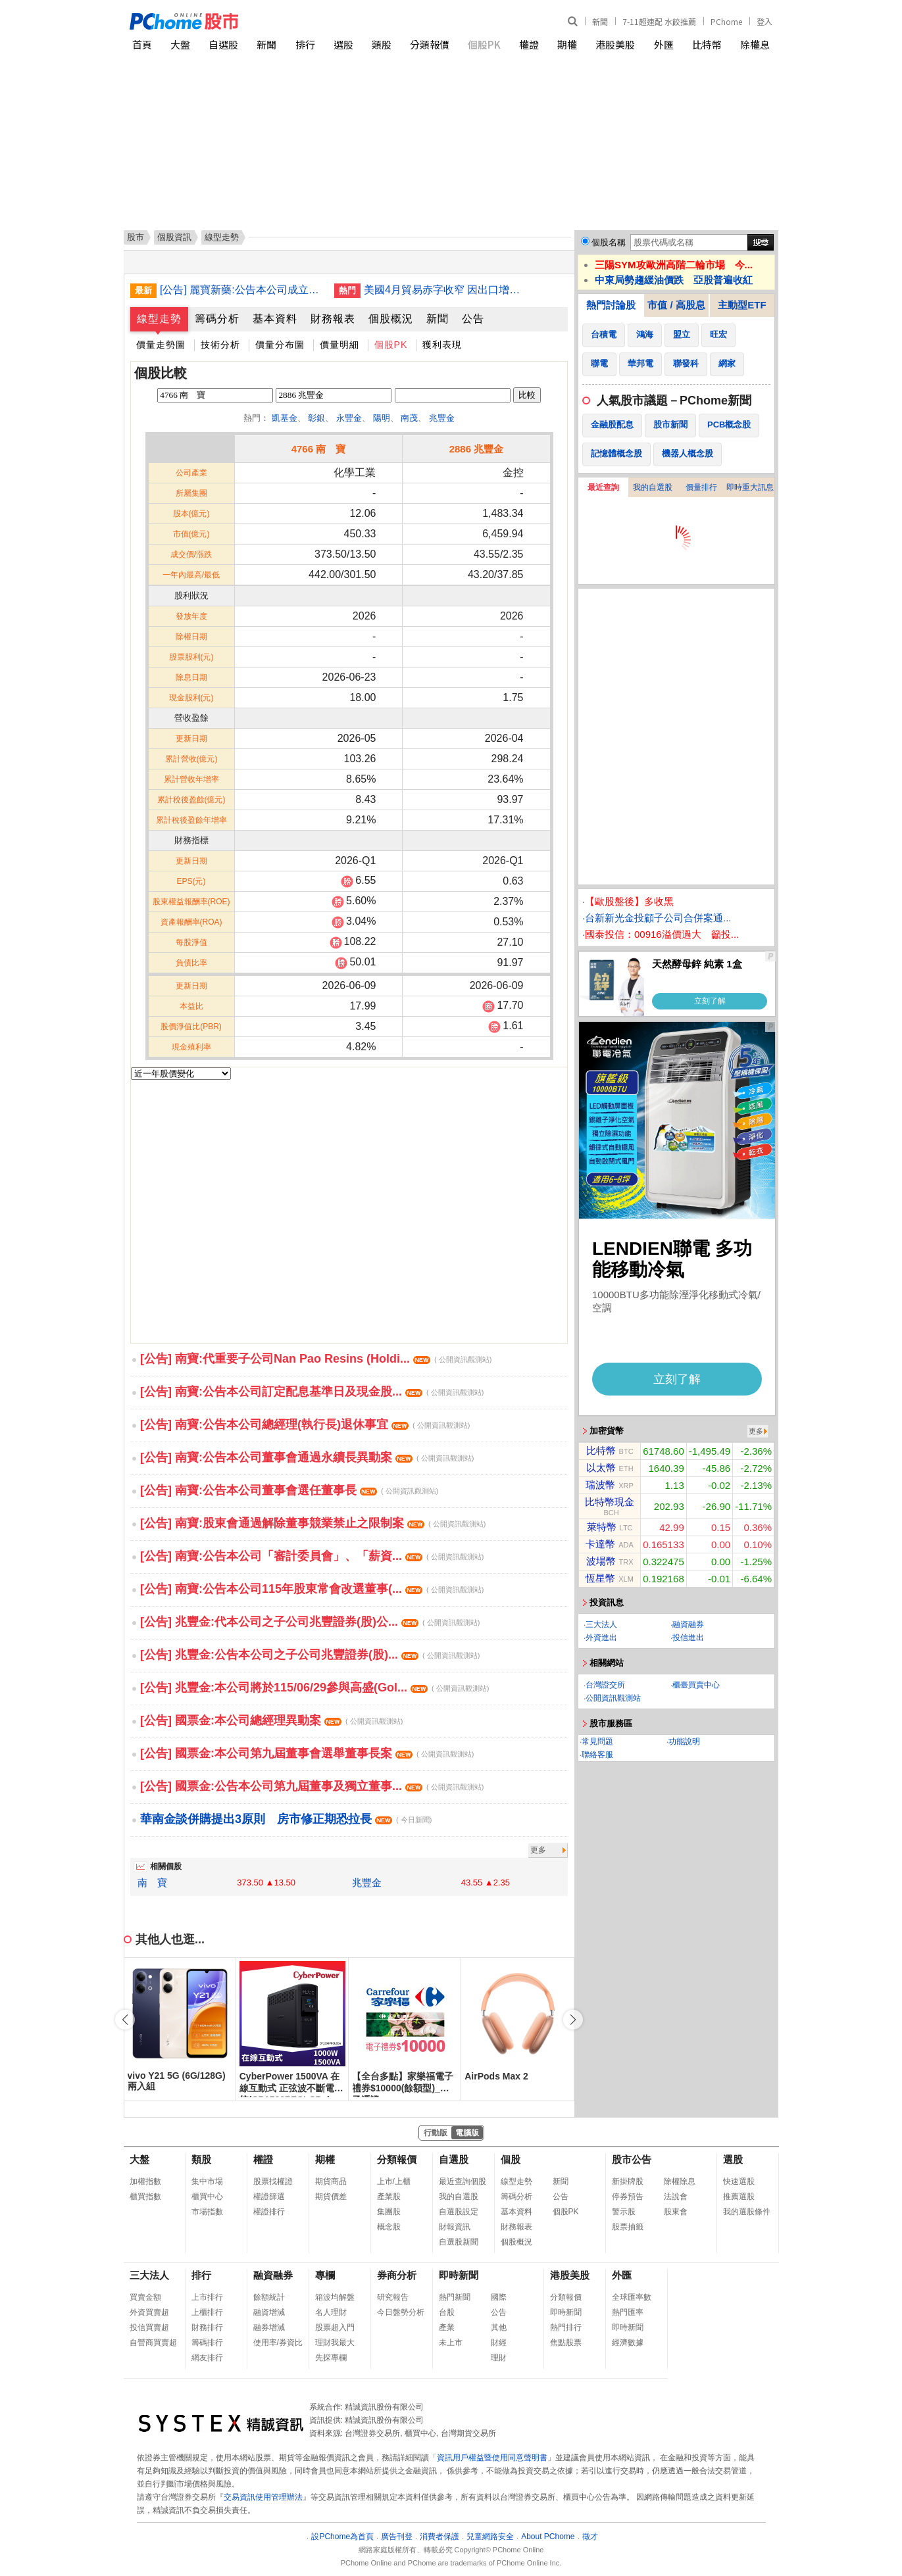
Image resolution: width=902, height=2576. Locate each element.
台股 (447, 2312)
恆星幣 (600, 1578)
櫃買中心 (207, 2196)
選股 (343, 44)
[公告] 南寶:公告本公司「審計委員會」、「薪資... (312, 1556)
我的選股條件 (746, 2211)
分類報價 (429, 44)
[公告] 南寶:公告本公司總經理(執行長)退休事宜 (305, 1424)
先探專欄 (331, 2357)
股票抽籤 (627, 2226)
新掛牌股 (627, 2181)
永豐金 (349, 418)
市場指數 (207, 2211)
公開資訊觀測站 (613, 1698)
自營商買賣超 (153, 2342)
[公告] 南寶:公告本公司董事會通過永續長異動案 (307, 1457)
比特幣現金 (609, 1501)
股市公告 (631, 2159)
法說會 (676, 2196)
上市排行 (207, 2297)
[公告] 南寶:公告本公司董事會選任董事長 (289, 1490)
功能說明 (684, 1741)
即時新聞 (458, 2275)
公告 (473, 318)
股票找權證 (273, 2181)
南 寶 (152, 1882)
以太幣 (601, 1467)
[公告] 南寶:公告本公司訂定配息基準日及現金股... (312, 1391)
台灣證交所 (605, 1684)
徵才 (590, 2536)
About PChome (547, 2536)
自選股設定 (458, 2211)
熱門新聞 (454, 2297)
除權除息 (679, 2181)
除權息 (755, 44)
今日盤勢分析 (400, 2312)
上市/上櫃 (394, 2181)
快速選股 (739, 2181)
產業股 (389, 2196)
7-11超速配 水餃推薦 (659, 21)
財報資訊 (454, 2226)
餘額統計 (269, 2297)
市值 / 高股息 (676, 304)
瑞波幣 (600, 1484)
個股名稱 (608, 242)
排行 (305, 44)
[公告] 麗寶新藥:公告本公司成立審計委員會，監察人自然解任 (242, 289)
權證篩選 (269, 2196)
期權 (567, 44)
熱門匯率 (627, 2312)
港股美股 (615, 44)
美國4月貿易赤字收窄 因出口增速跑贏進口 (446, 289)
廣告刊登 (397, 2536)
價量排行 (701, 487)
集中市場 (207, 2181)
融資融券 (688, 1624)
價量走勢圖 (161, 344)
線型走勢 (159, 318)
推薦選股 (739, 2196)
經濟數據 (627, 2342)
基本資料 (275, 318)
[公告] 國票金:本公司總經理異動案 (271, 1720)
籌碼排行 (207, 2342)
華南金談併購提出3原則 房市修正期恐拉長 (286, 1819)
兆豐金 (442, 418)
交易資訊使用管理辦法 (263, 2497)
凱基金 (284, 418)
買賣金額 (145, 2297)
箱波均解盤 (335, 2297)
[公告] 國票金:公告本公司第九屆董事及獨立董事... (312, 1786)
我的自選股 (652, 487)
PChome (726, 21)
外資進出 (601, 1637)
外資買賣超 (149, 2312)
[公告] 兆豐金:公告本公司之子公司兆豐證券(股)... (310, 1654)
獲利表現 (442, 344)
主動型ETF (742, 304)
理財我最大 (335, 2342)
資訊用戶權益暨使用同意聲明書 (492, 2457)
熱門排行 (566, 2327)
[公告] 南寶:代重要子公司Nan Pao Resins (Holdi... (315, 1358)
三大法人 (601, 1624)
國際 (499, 2297)
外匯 (664, 44)
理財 (499, 2357)
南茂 (409, 418)
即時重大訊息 (750, 487)
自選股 (223, 44)
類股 (381, 44)
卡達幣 (600, 1543)
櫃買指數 (145, 2196)
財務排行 (207, 2327)
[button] (573, 2019)
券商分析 (396, 2275)
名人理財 (331, 2312)
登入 (764, 21)
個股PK (484, 44)
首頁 (142, 44)
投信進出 (688, 1637)
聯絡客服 (597, 1754)
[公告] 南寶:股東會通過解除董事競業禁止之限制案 (313, 1523)
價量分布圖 (280, 344)
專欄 (325, 2275)
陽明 (381, 418)
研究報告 (393, 2297)
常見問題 (597, 1741)
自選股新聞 (458, 2242)
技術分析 (220, 344)
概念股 (389, 2226)
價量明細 (339, 344)
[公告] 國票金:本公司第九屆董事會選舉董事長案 (307, 1753)
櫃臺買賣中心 (696, 1684)
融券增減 (269, 2327)
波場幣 (601, 1561)
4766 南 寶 (318, 448)
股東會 (676, 2211)
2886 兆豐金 (476, 448)
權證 (529, 44)
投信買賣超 (149, 2327)
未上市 (451, 2342)
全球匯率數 (631, 2297)
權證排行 (269, 2211)
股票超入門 (335, 2327)
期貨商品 (331, 2181)
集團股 (389, 2211)
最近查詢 (603, 487)
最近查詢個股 (462, 2181)
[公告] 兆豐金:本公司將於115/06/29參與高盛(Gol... (314, 1687)
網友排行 (207, 2357)
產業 (447, 2327)
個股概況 (390, 318)
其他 (499, 2327)
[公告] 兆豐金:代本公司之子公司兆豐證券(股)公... (310, 1621)
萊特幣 (601, 1526)
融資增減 (269, 2312)
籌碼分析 (217, 318)
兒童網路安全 (490, 2536)
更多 (538, 1850)
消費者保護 (439, 2536)
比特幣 (707, 44)
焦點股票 (566, 2342)
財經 (499, 2342)
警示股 (624, 2211)
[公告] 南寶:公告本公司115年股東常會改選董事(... (312, 1588)
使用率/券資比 (278, 2342)
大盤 (180, 44)
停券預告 (627, 2196)
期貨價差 (331, 2196)
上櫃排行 (207, 2312)
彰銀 (316, 418)
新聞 (600, 21)
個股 (510, 2159)
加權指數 (145, 2181)
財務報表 (333, 318)
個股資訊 (174, 237)
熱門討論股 (611, 304)
